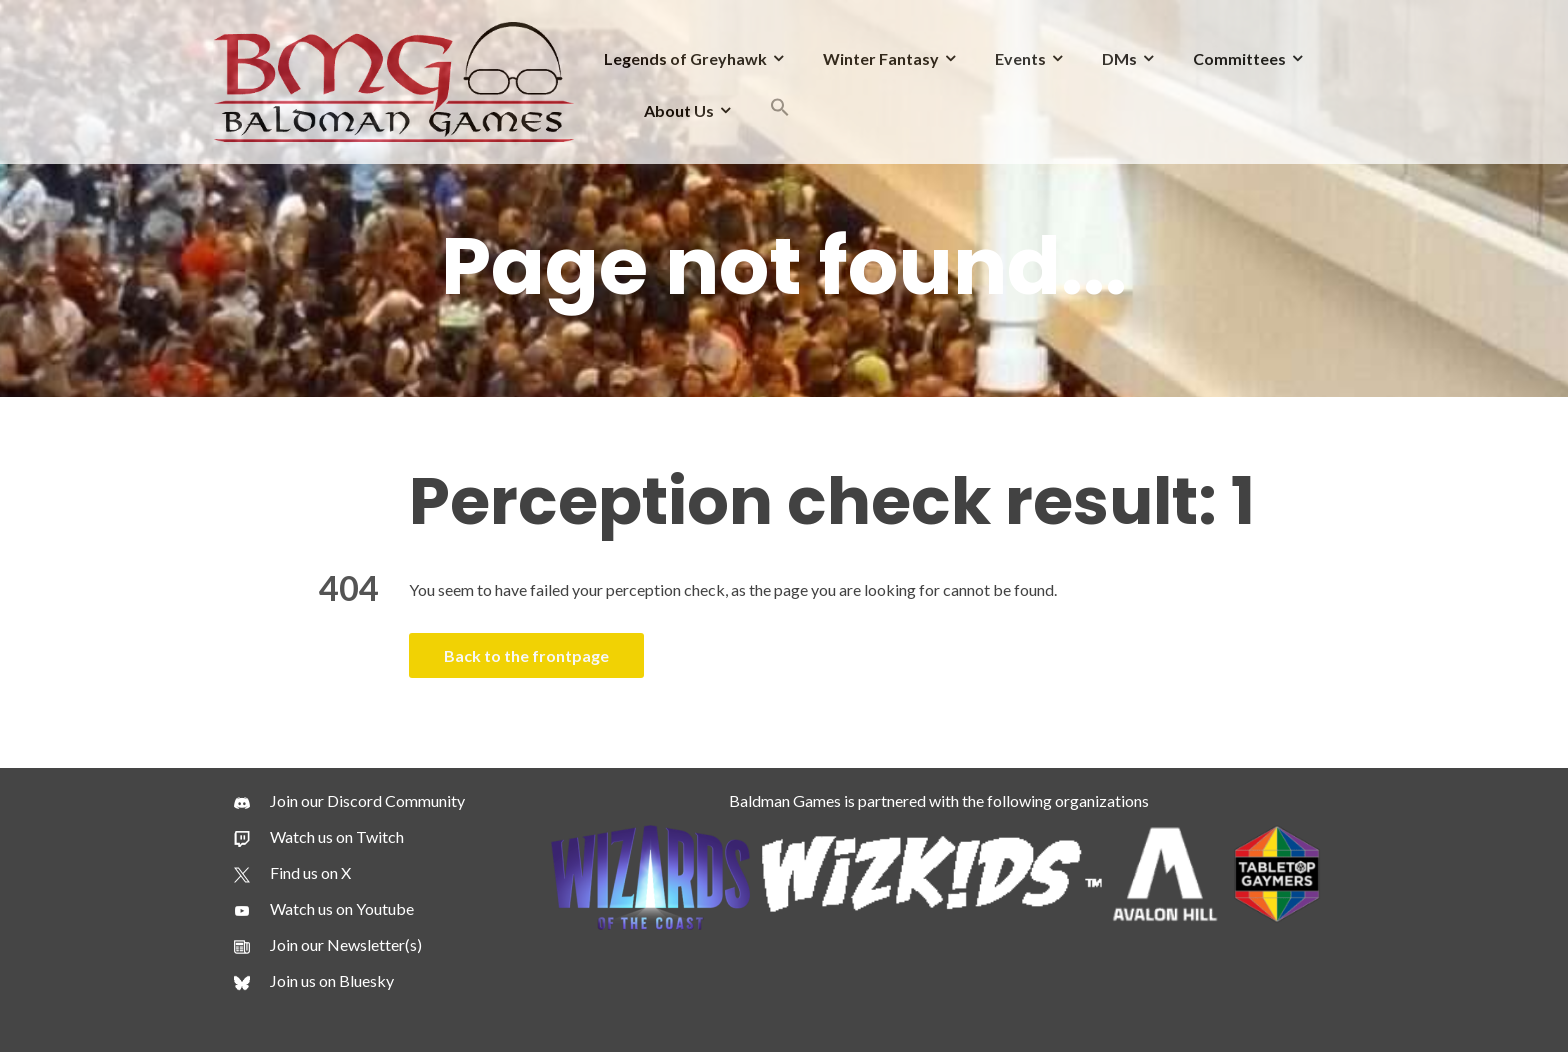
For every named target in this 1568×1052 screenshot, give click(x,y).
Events (1020, 58)
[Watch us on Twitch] (319, 837)
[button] (780, 110)
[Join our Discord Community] (349, 801)
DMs (1119, 58)
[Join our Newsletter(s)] (328, 945)
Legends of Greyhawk (685, 58)
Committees (1239, 58)
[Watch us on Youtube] (324, 909)
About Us (679, 110)
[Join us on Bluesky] (314, 981)
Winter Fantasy (881, 58)
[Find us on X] (292, 873)
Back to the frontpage (526, 655)
